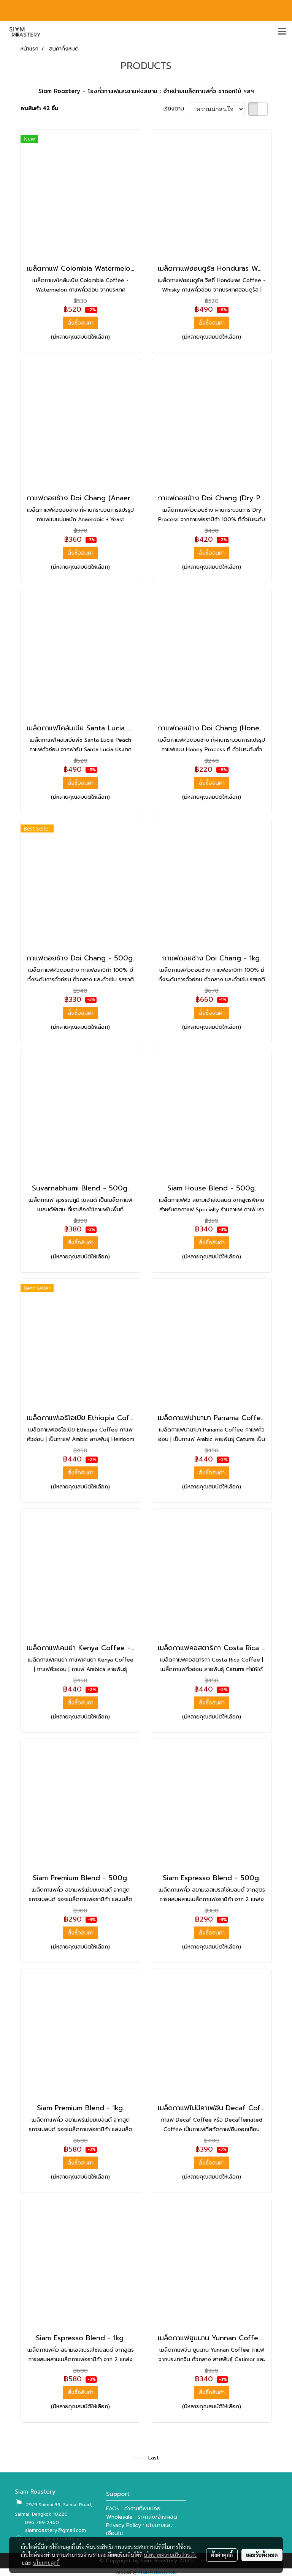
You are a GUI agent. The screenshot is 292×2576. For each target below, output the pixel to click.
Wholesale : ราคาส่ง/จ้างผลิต (141, 2517)
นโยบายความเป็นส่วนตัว (170, 2554)
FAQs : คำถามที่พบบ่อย (133, 2509)
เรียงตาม (176, 109)
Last (153, 2458)
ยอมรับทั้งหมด (262, 2554)
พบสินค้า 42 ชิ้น (39, 108)
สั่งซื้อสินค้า (81, 323)
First (138, 2458)
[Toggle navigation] (282, 32)
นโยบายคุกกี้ (46, 2562)
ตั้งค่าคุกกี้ (222, 2554)
